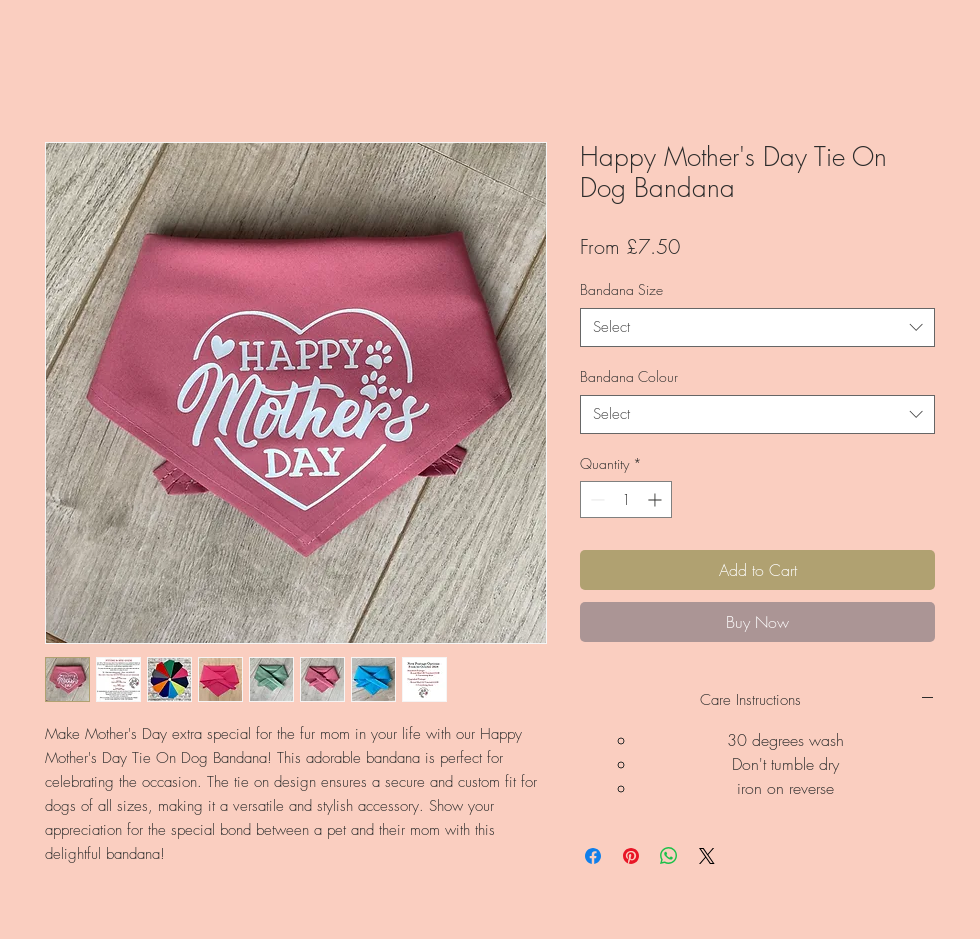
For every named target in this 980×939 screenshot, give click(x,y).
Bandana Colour (629, 376)
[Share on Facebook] (593, 856)
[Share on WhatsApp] (669, 856)
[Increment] (656, 499)
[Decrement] (595, 499)
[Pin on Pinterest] (631, 856)
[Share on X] (707, 856)
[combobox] (757, 327)
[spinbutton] (626, 499)
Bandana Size (621, 289)
